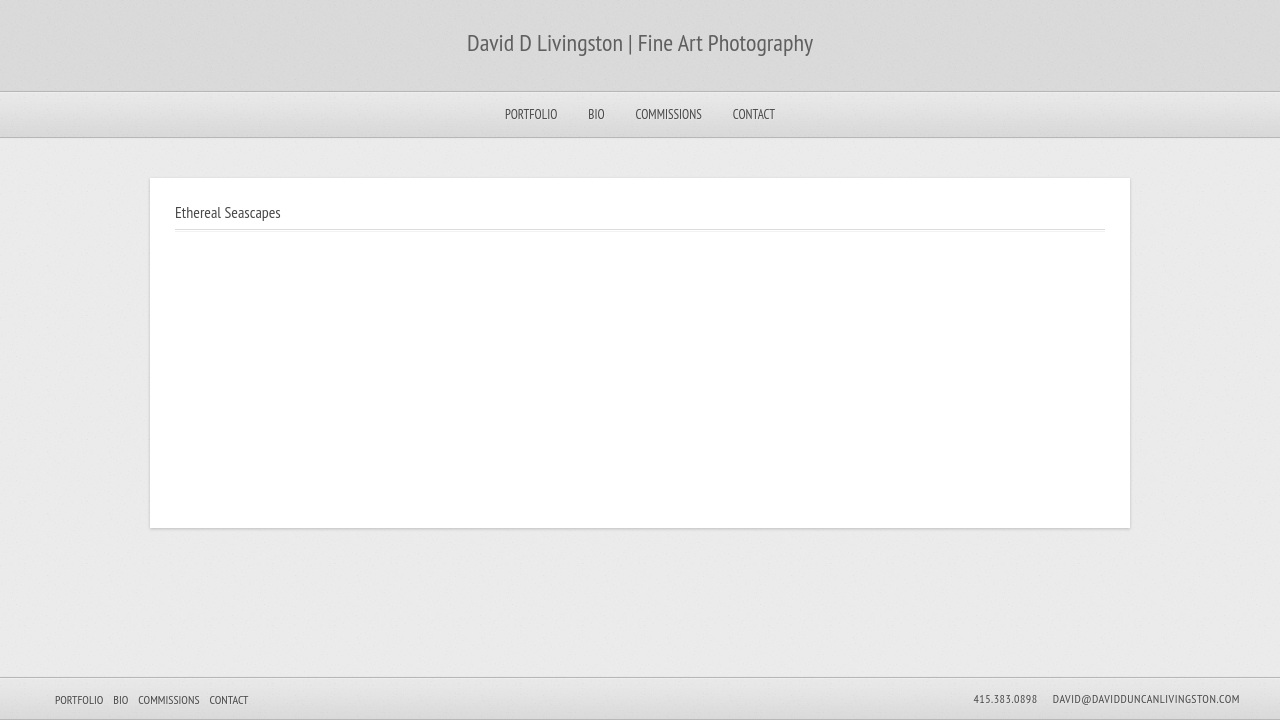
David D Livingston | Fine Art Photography (640, 43)
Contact (754, 114)
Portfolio (531, 114)
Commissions (669, 114)
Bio (596, 114)
